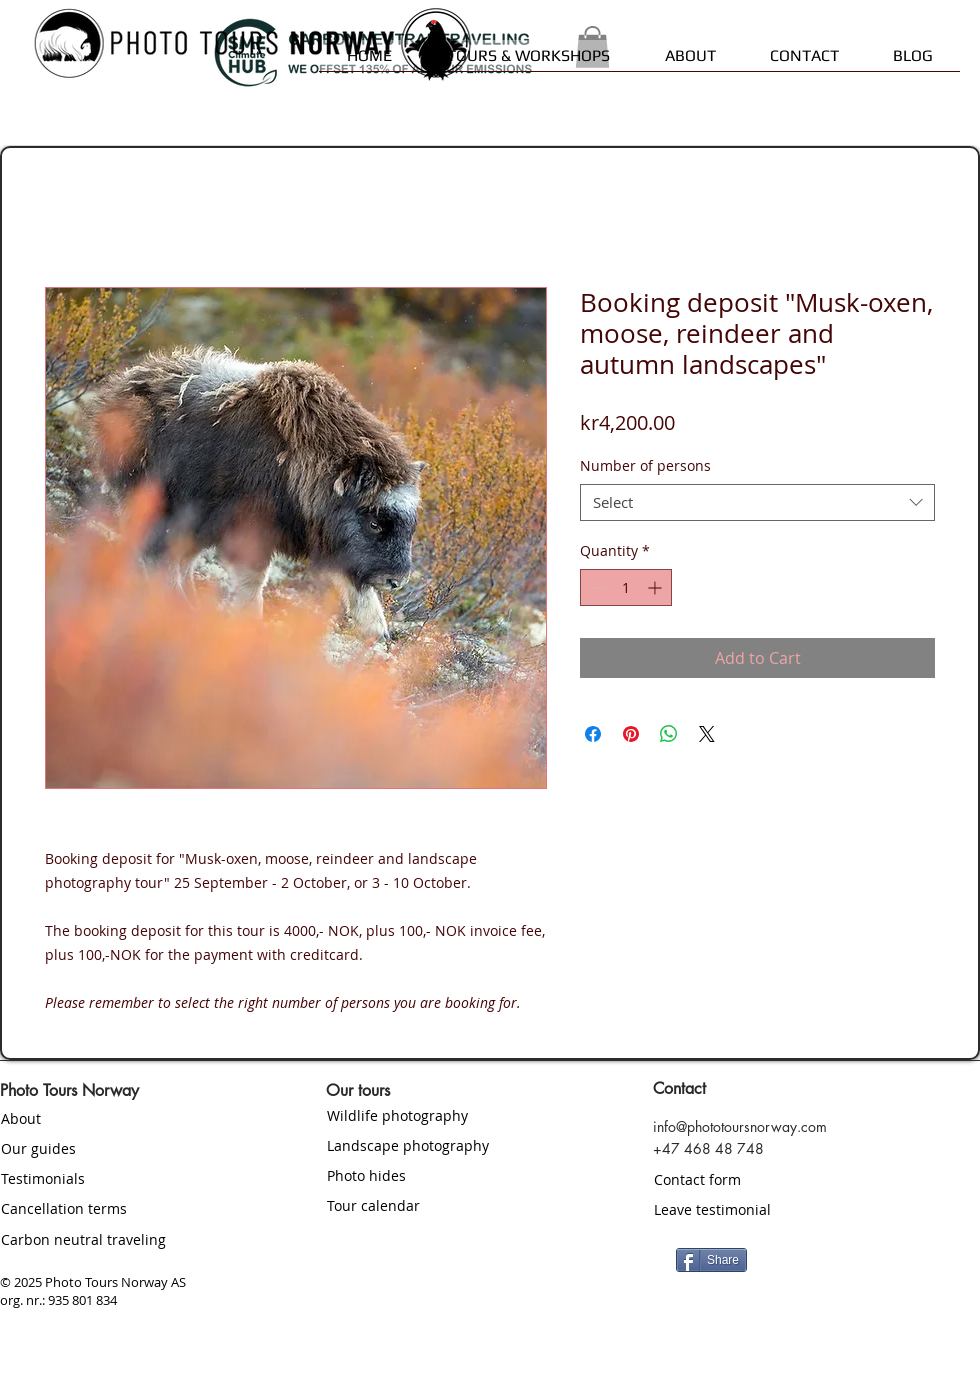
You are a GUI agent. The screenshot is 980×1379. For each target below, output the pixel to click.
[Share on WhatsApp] (669, 734)
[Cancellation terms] (118, 1209)
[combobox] (757, 503)
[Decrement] (595, 587)
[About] (118, 1119)
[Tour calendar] (444, 1206)
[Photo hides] (444, 1176)
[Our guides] (118, 1149)
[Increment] (656, 587)
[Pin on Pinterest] (631, 734)
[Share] (711, 1260)
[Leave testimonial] (771, 1209)
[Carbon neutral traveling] (118, 1240)
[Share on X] (707, 734)
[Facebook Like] (870, 1258)
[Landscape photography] (462, 1146)
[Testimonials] (118, 1179)
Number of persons (645, 465)
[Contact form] (771, 1179)
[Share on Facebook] (593, 734)
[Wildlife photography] (444, 1116)
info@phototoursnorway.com (740, 1126)
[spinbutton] (626, 587)
